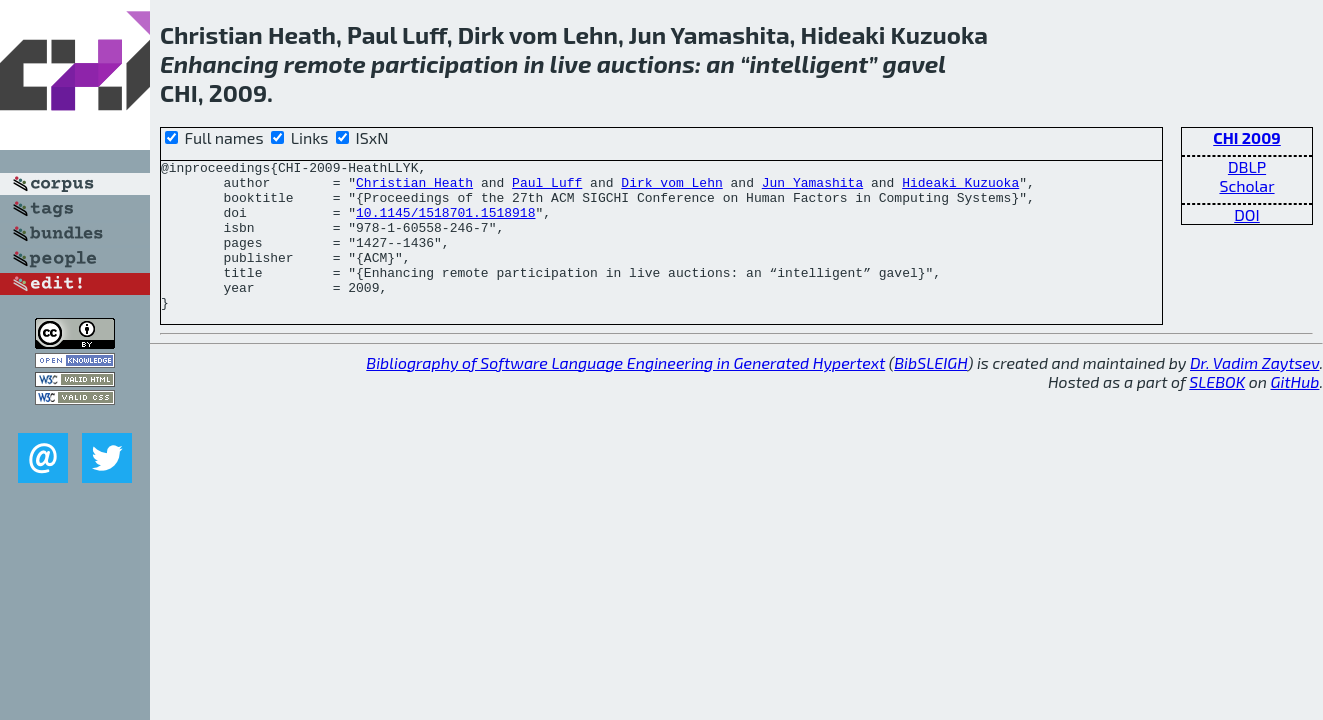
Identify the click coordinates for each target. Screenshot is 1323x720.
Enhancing (219, 63)
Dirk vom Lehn (671, 188)
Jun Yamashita (812, 188)
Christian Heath (414, 188)
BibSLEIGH (930, 392)
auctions (646, 63)
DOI (1247, 214)
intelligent (808, 63)
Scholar (1246, 185)
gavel (915, 63)
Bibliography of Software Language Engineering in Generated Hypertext (625, 392)
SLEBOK (1217, 411)
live (571, 63)
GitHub (1295, 411)
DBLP (1247, 166)
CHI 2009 (1247, 137)
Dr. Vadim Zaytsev (1254, 392)
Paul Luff (547, 188)
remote (325, 63)
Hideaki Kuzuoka (960, 188)
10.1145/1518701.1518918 (445, 224)
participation (444, 63)
